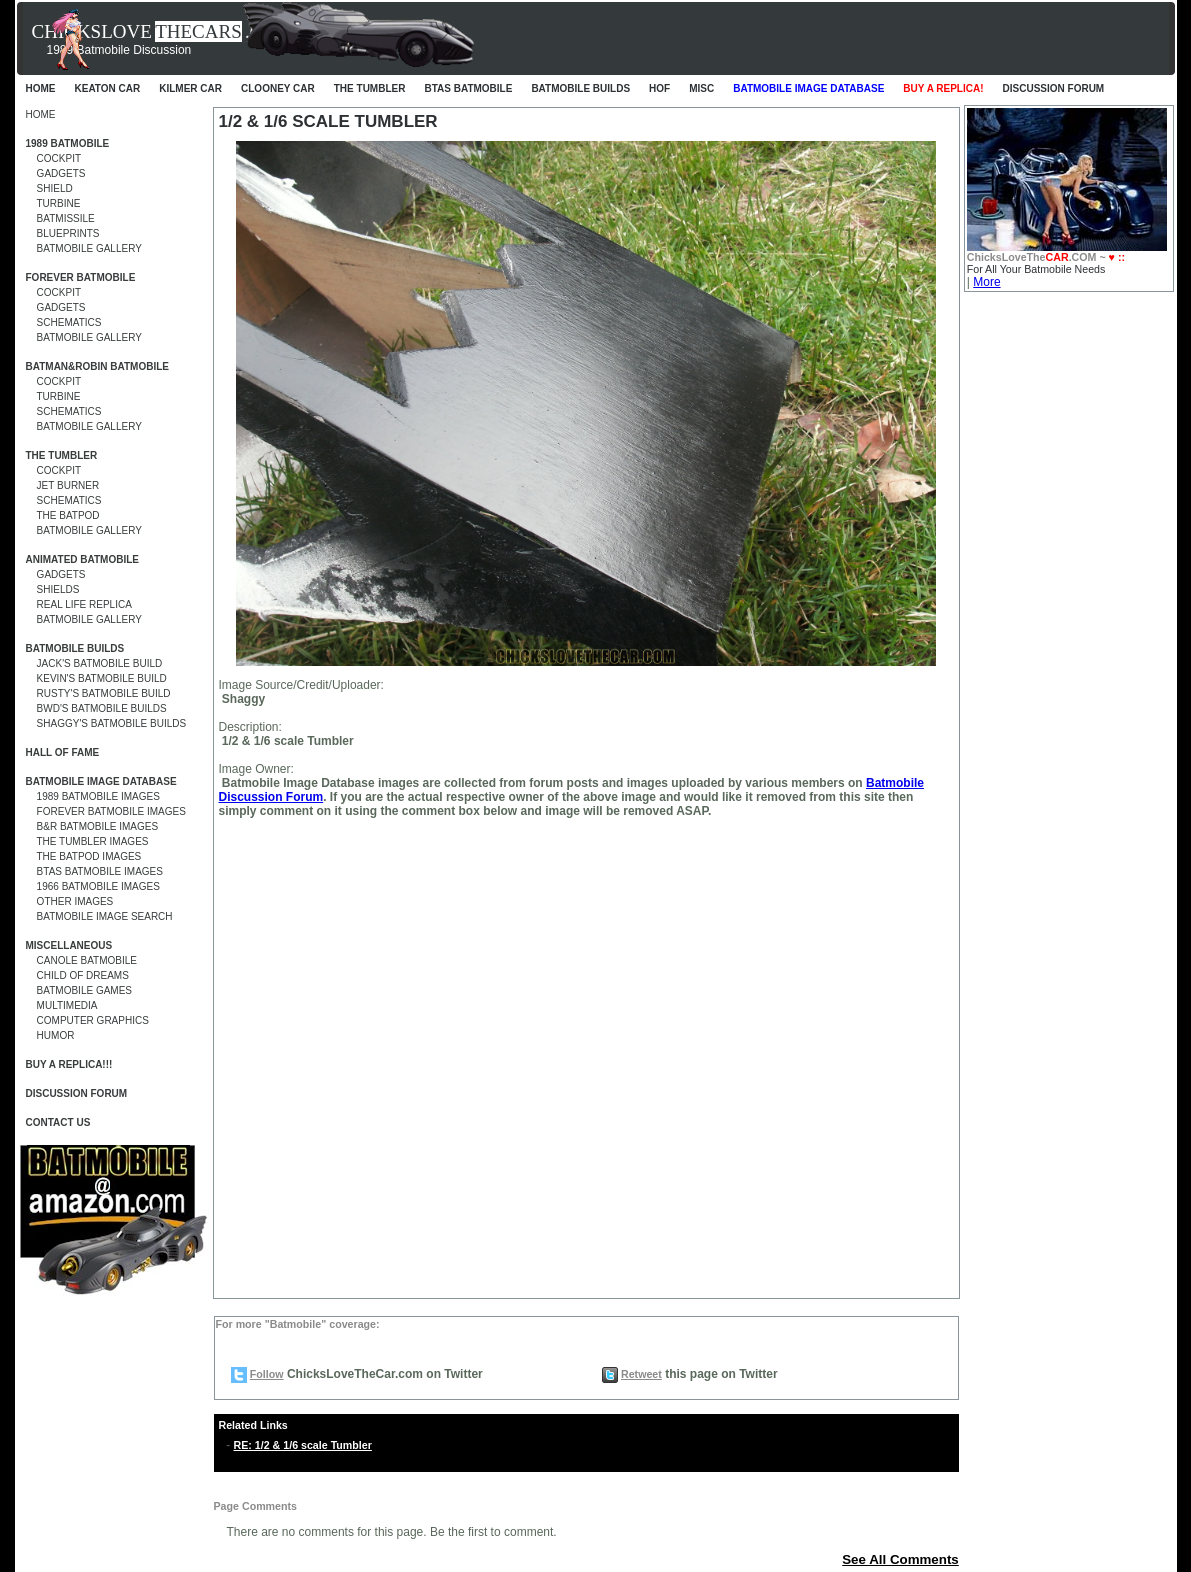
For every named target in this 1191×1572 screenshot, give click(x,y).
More (986, 282)
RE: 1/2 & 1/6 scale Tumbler (303, 1445)
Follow (267, 1374)
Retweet (641, 1374)
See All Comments (900, 1559)
